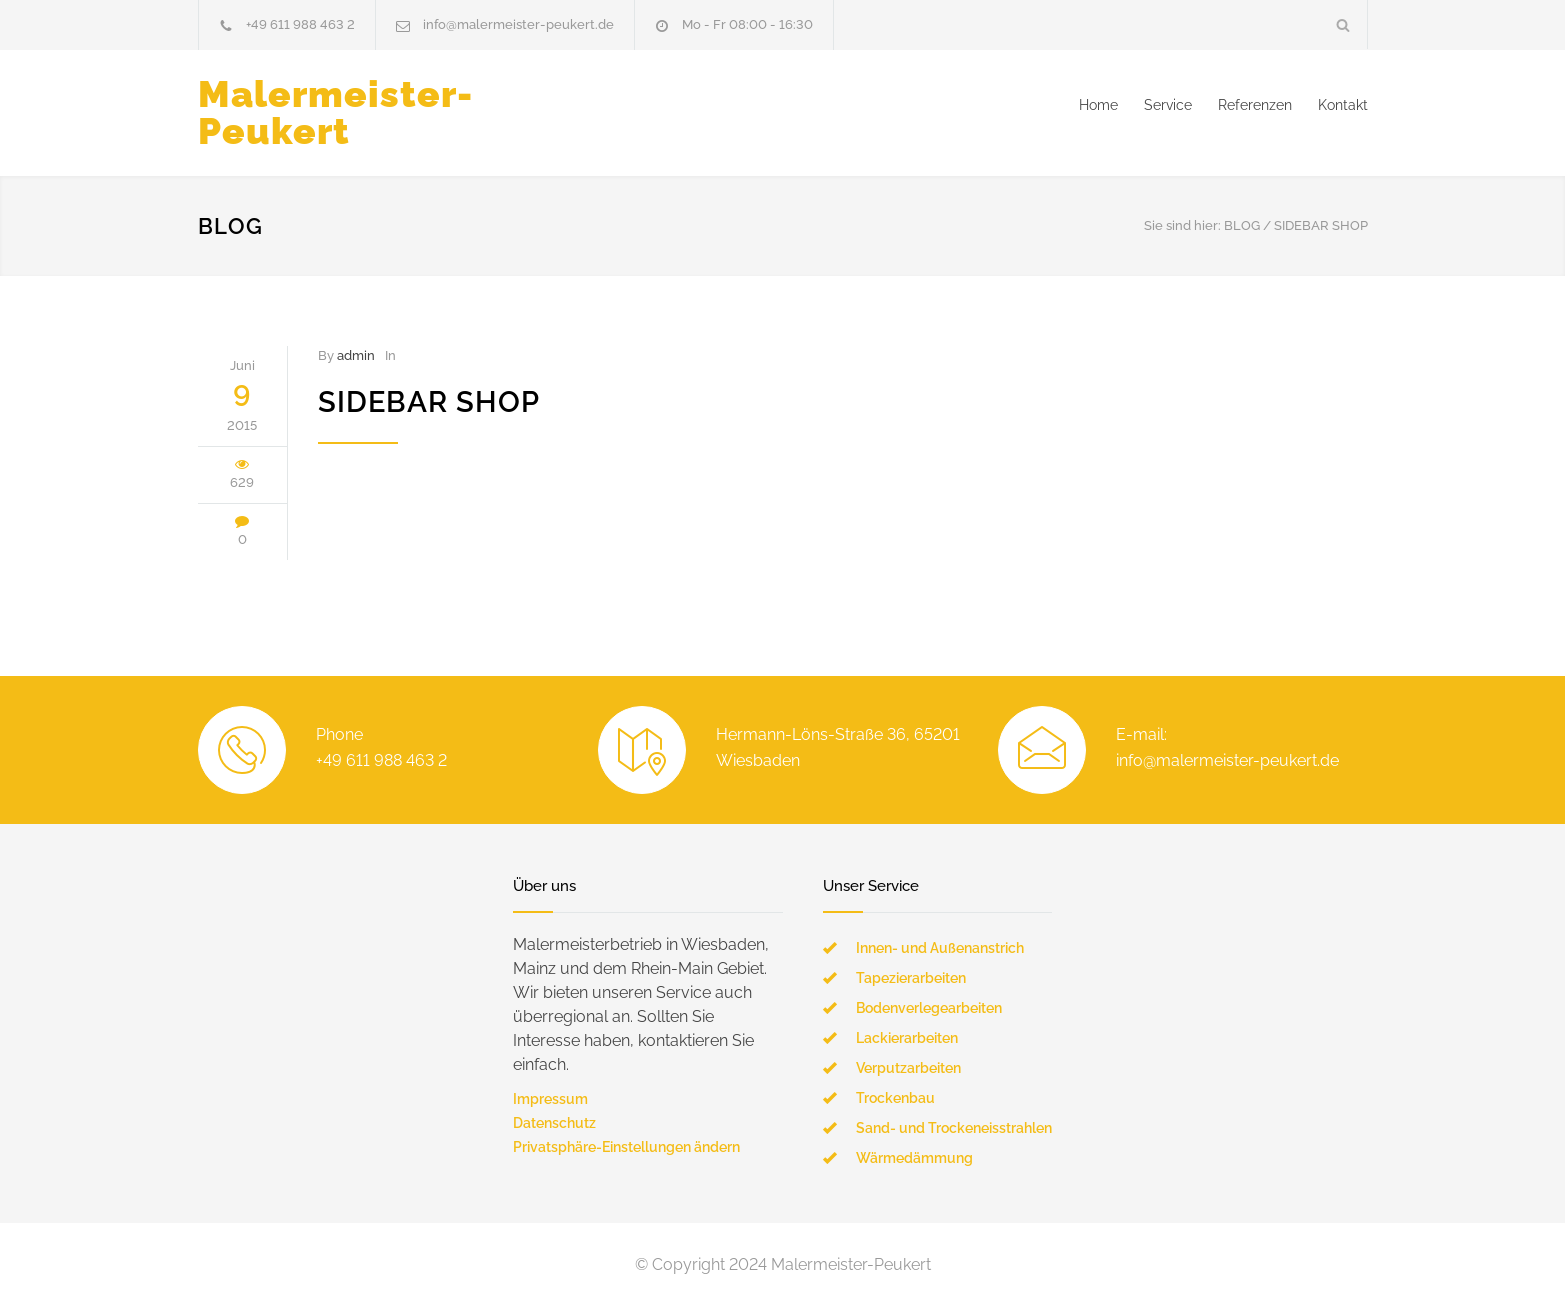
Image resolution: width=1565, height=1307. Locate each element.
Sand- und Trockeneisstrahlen (954, 1128)
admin (356, 355)
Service (1168, 105)
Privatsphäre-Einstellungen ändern (626, 1147)
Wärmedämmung (914, 1158)
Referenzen (1255, 105)
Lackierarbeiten (907, 1038)
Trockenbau (895, 1098)
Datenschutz (554, 1123)
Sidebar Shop (429, 402)
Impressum (550, 1099)
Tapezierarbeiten (911, 978)
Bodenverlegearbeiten (929, 1008)
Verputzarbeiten (908, 1068)
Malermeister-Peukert (335, 112)
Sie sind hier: (1182, 225)
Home (1098, 105)
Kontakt (1343, 105)
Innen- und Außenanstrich (940, 948)
